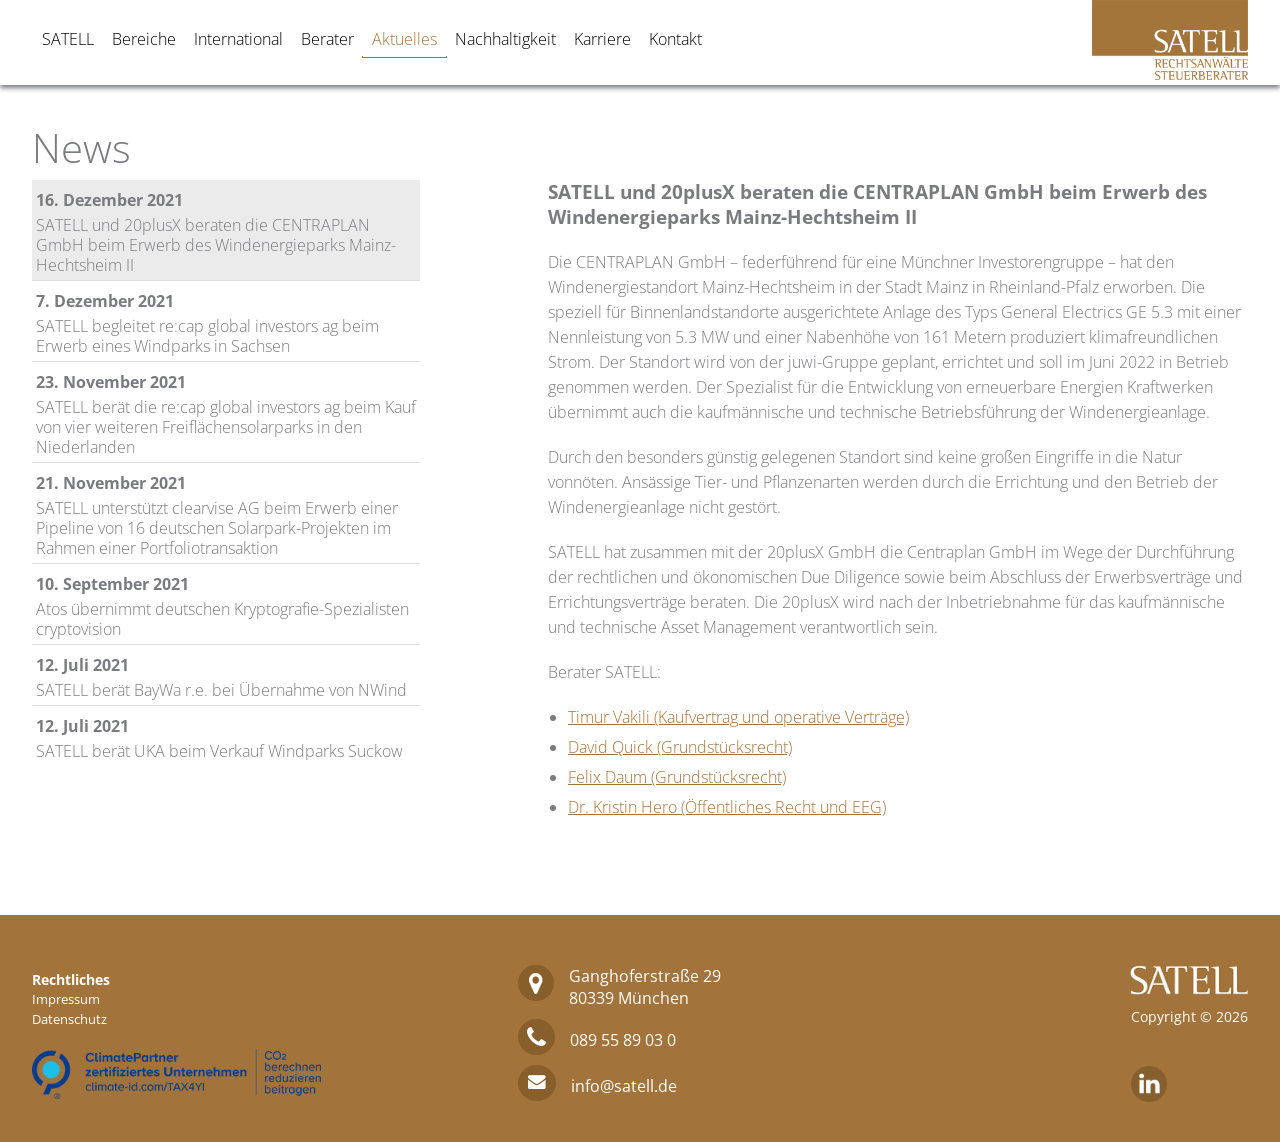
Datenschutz (69, 1019)
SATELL (68, 39)
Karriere (602, 39)
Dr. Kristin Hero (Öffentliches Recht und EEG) (727, 807)
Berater (327, 39)
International (238, 39)
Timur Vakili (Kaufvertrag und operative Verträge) (738, 717)
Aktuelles (404, 39)
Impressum (66, 999)
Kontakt (675, 39)
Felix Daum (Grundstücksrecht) (677, 777)
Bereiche (144, 39)
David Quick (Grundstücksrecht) (680, 747)
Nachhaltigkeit (505, 39)
